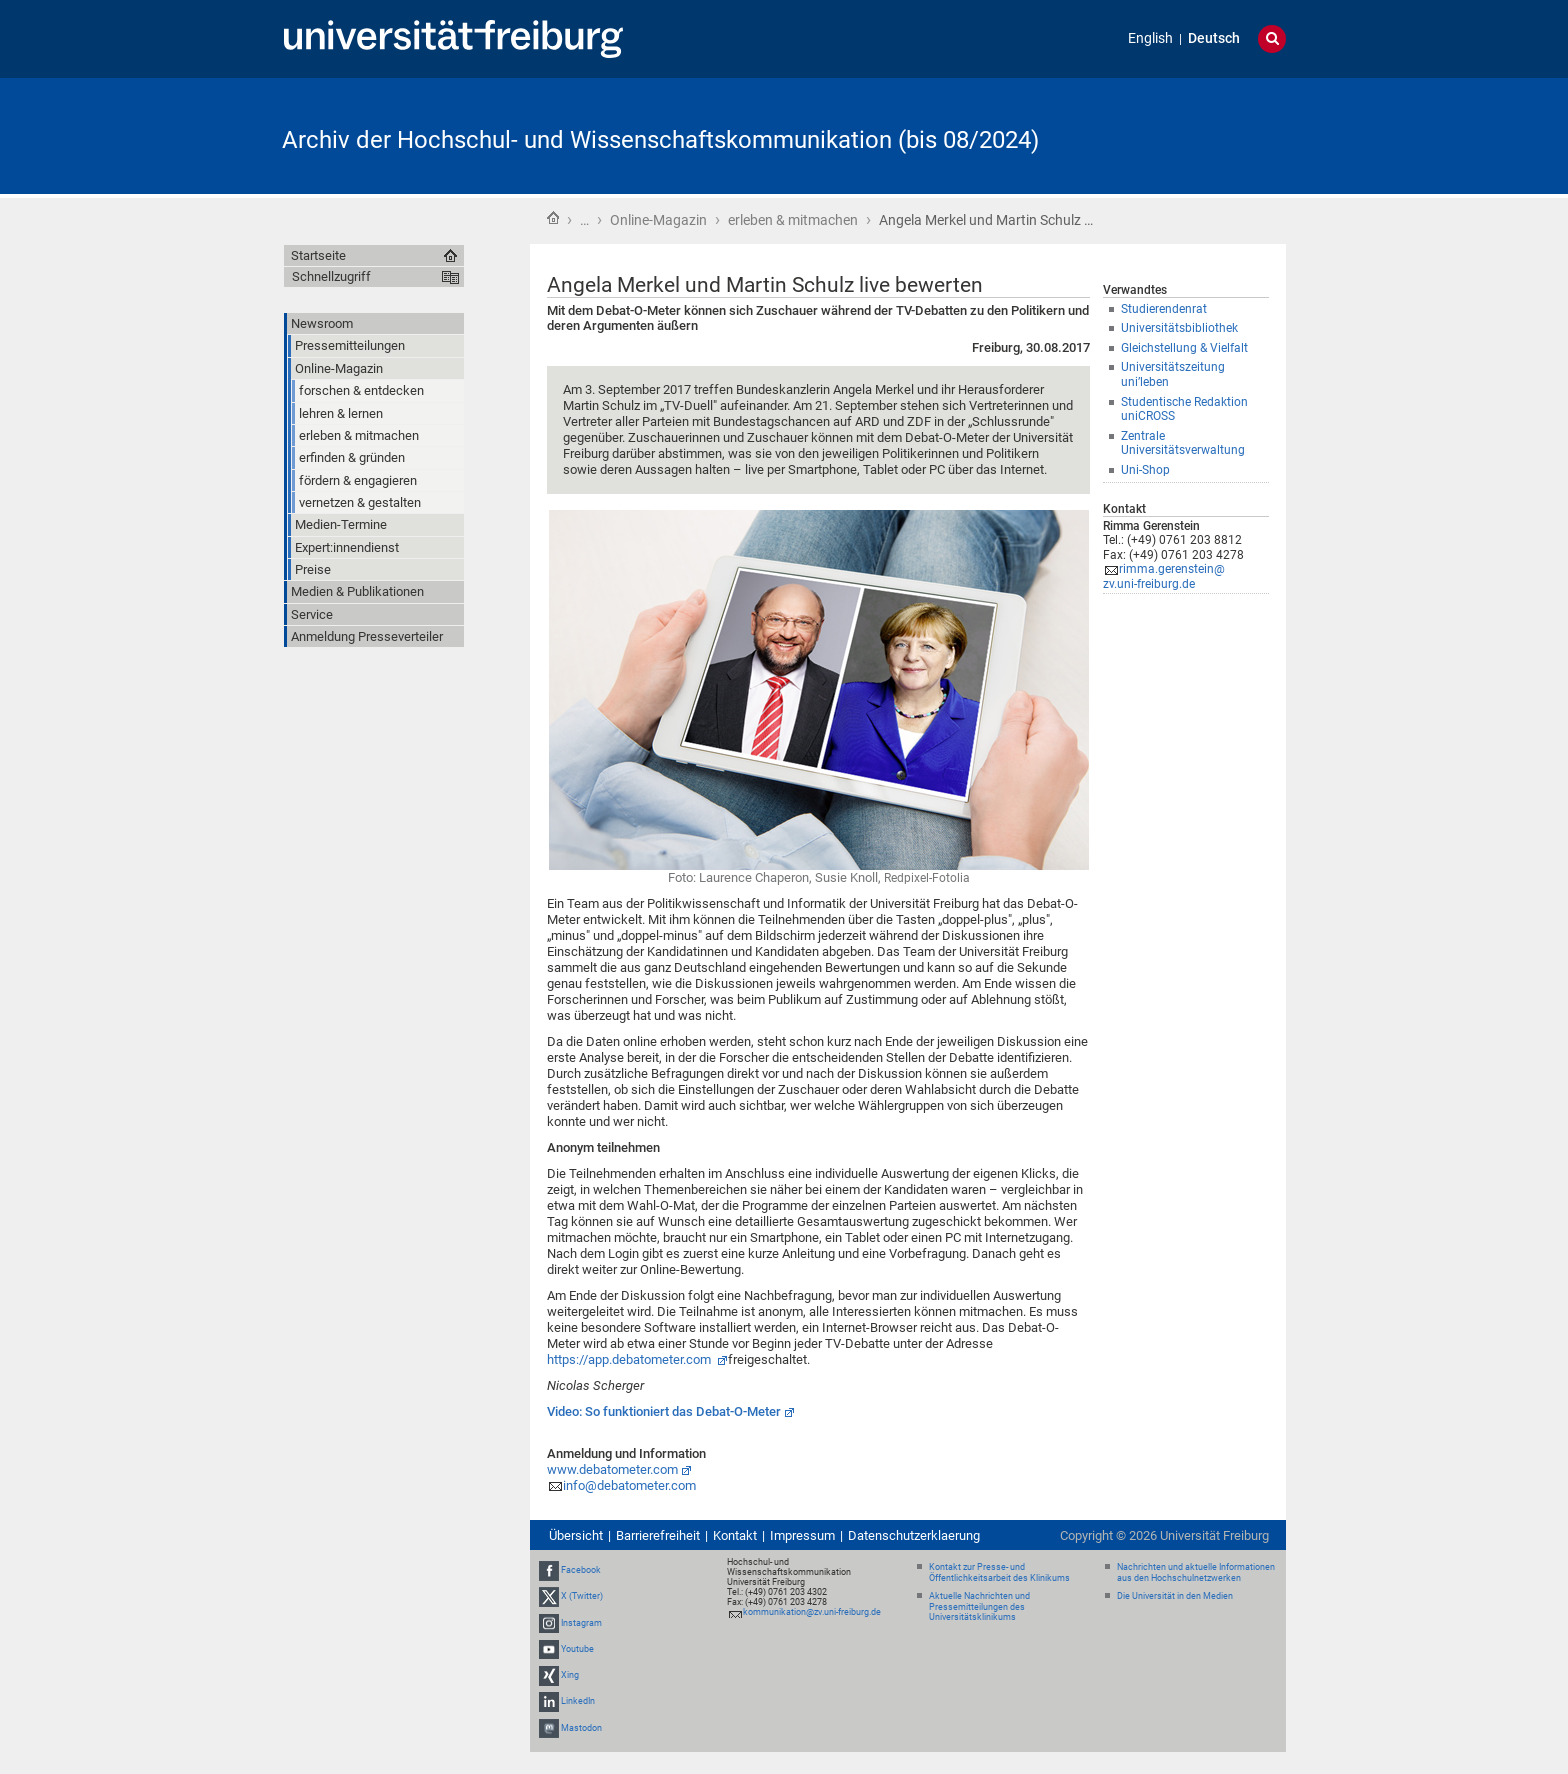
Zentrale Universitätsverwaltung (1183, 443)
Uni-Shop (1145, 470)
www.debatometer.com (612, 1469)
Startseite (553, 218)
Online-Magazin (658, 220)
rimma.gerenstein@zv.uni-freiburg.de (1164, 576)
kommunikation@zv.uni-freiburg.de (812, 1612)
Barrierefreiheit (658, 1535)
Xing (570, 1675)
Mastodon (581, 1728)
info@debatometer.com (629, 1485)
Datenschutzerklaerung (914, 1535)
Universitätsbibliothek (1179, 328)
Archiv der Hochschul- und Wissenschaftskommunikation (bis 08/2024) (660, 140)
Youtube (577, 1649)
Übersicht (576, 1535)
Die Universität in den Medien (1175, 1596)
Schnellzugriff (331, 276)
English (1150, 38)
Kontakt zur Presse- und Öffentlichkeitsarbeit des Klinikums (999, 1572)
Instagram (581, 1623)
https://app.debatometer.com (630, 1359)
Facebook (581, 1570)
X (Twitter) (582, 1597)
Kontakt (735, 1535)
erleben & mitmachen (793, 220)
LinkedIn (578, 1701)
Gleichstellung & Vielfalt (1184, 348)
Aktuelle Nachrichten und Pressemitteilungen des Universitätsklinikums (979, 1607)
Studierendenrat (1164, 309)
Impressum (802, 1535)
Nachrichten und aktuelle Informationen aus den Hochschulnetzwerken (1196, 1572)
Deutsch (1214, 38)
